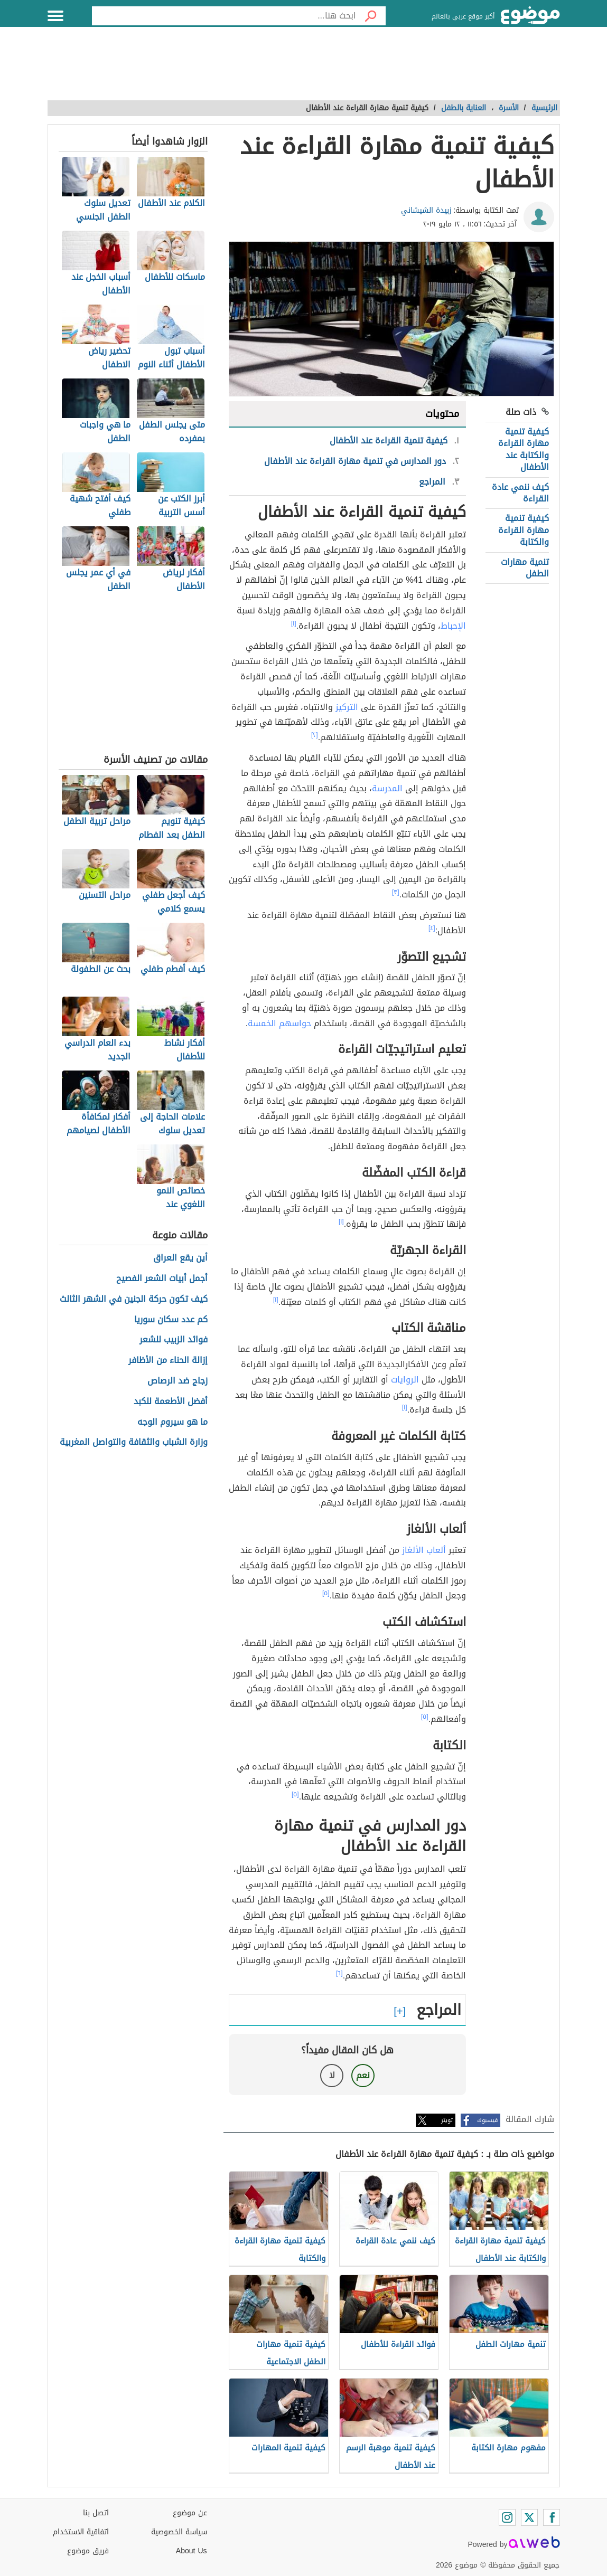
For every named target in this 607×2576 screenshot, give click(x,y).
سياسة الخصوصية (179, 2532)
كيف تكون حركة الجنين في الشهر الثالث (134, 1299)
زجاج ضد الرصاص (177, 1381)
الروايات (405, 1379)
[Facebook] (551, 2517)
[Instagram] (507, 2517)
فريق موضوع (88, 2551)
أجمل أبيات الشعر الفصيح (162, 1278)
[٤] (431, 928)
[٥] (326, 1593)
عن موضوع (190, 2513)
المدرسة (387, 788)
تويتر (447, 2120)
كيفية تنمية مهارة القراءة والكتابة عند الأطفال (523, 449)
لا (332, 2075)
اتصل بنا (96, 2513)
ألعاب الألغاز (424, 1550)
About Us (191, 2551)
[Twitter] (529, 2517)
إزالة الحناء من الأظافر (168, 1360)
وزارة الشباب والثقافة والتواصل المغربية (134, 1442)
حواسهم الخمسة (279, 1023)
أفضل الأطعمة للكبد (171, 1401)
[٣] (395, 892)
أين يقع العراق (180, 1258)
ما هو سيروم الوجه (172, 1422)
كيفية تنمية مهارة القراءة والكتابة (523, 530)
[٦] (339, 1973)
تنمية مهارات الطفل (525, 568)
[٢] (314, 735)
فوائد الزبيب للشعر (173, 1340)
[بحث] (371, 15)
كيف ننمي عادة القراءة (520, 493)
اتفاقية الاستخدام (81, 2532)
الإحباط (453, 626)
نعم (363, 2075)
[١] (293, 623)
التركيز (346, 707)
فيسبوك (487, 2120)
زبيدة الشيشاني (426, 210)
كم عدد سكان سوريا (171, 1320)
